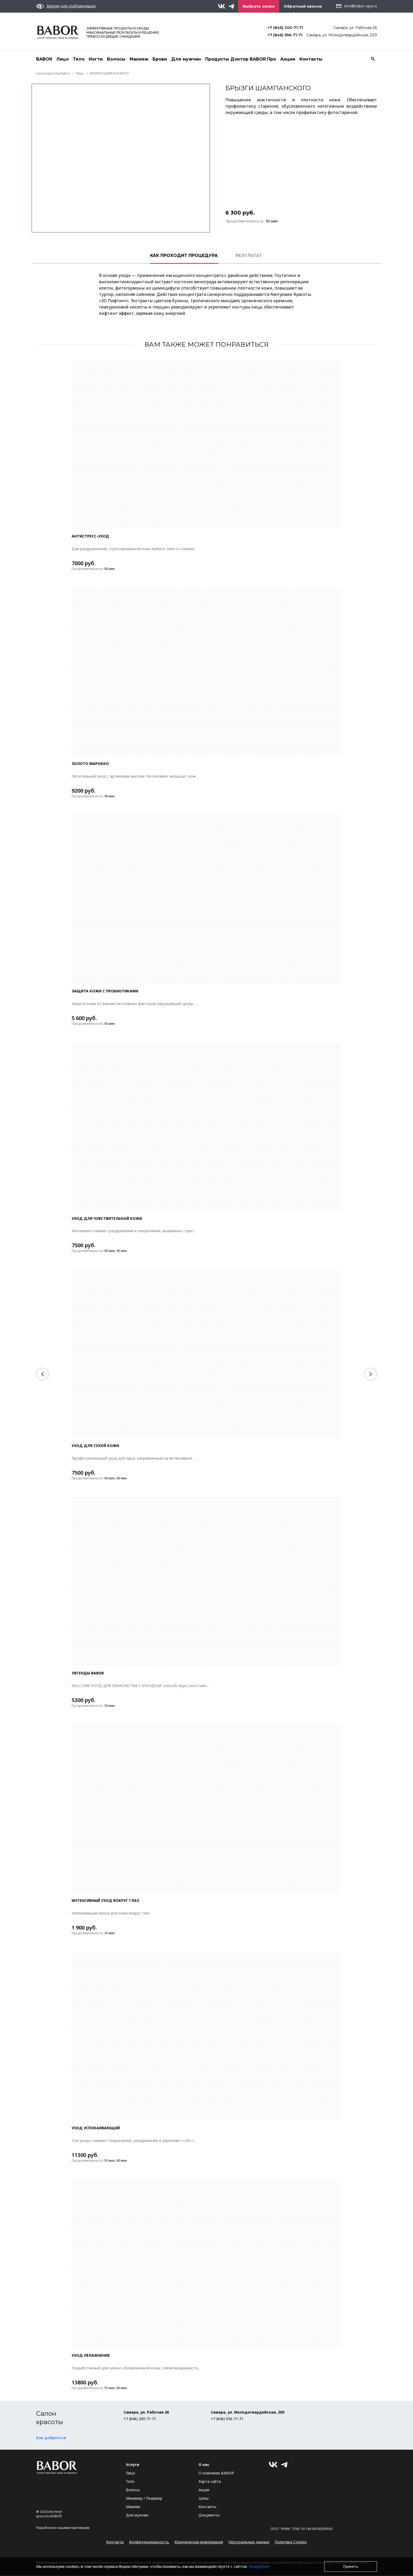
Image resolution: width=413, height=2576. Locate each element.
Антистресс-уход (90, 536)
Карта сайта (210, 2481)
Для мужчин (186, 59)
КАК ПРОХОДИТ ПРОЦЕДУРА (184, 255)
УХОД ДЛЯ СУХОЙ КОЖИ (95, 1445)
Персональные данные (248, 2542)
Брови (160, 59)
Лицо (62, 59)
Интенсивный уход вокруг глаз (105, 1900)
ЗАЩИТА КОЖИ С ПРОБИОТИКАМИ (105, 991)
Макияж (139, 59)
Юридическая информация (198, 2542)
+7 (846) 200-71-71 (285, 27)
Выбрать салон (259, 6)
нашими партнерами (73, 2528)
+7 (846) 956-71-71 (285, 35)
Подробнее (259, 2566)
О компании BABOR (216, 2473)
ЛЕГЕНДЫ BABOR (88, 1673)
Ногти (96, 59)
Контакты (310, 59)
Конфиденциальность (149, 2542)
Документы (209, 2515)
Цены (204, 2498)
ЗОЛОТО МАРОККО (91, 763)
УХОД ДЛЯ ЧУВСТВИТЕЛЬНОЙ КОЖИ (107, 1218)
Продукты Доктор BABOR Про (240, 59)
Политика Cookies (291, 2542)
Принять (350, 2566)
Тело (79, 59)
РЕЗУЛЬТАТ (248, 255)
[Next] (370, 1374)
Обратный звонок (303, 6)
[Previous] (42, 1374)
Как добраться (51, 2437)
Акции (287, 59)
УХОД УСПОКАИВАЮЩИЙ (96, 2128)
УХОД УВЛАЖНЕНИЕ (91, 2355)
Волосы (116, 59)
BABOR (44, 59)
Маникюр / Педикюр (144, 2498)
